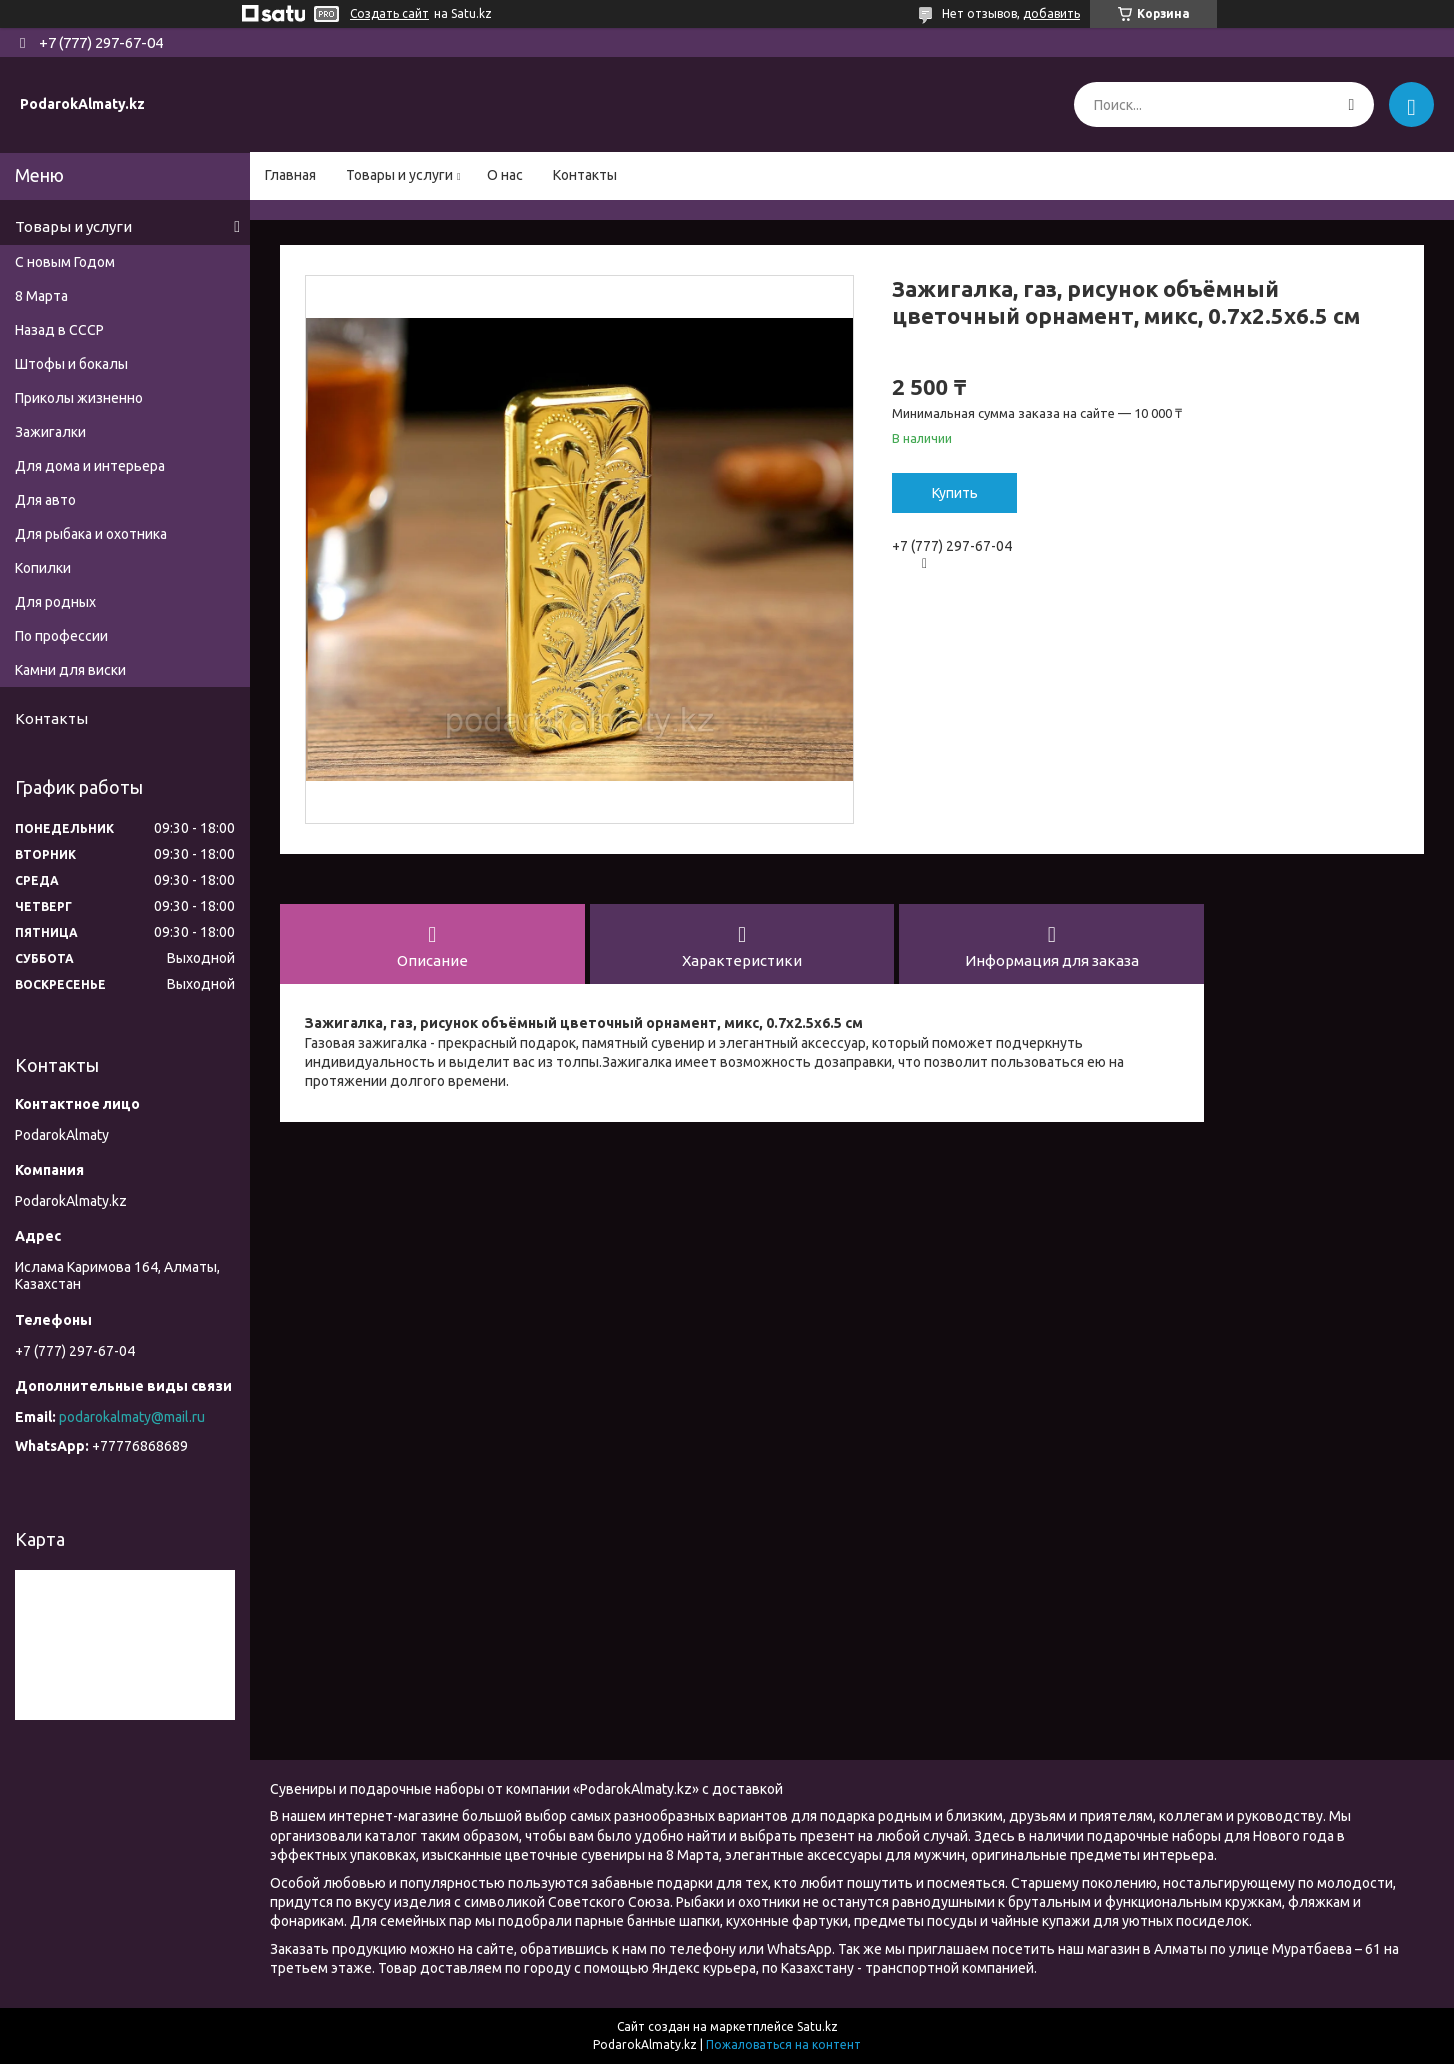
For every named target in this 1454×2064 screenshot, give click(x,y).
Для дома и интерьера (90, 466)
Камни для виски (70, 670)
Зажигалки (50, 432)
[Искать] (1351, 104)
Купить (955, 493)
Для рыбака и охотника (91, 534)
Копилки (43, 568)
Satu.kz (817, 2026)
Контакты (585, 175)
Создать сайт (389, 13)
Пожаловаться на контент (783, 2044)
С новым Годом (65, 262)
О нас (505, 175)
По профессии (61, 636)
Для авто (45, 500)
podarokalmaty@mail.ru (132, 1417)
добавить (1051, 13)
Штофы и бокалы (71, 364)
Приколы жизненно (79, 398)
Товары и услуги (399, 175)
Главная (290, 175)
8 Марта (41, 296)
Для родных (55, 602)
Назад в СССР (59, 330)
